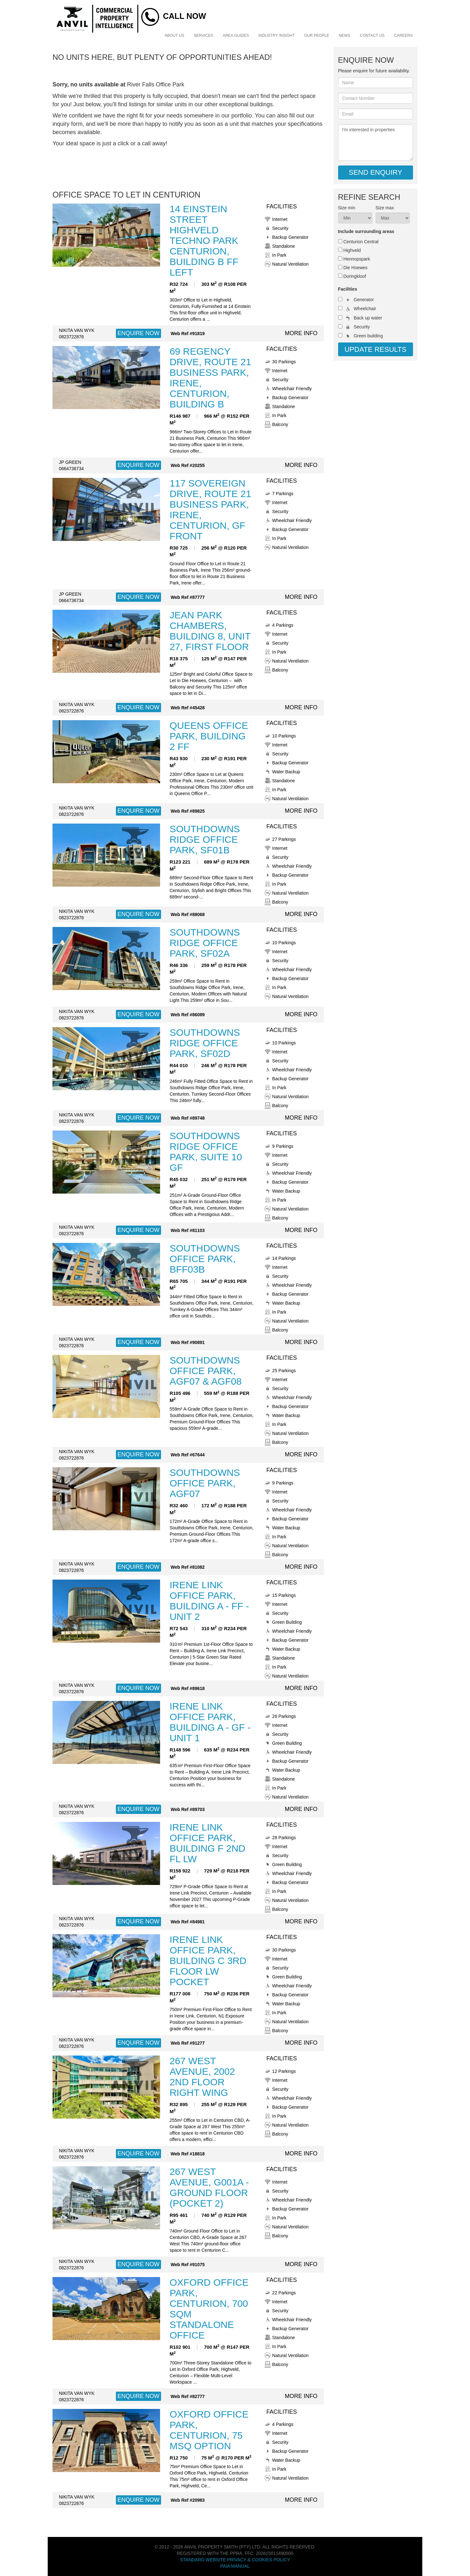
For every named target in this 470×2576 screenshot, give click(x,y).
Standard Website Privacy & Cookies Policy (235, 2559)
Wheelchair (365, 308)
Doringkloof (354, 276)
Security (362, 326)
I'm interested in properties (375, 142)
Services (203, 35)
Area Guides (236, 35)
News (344, 35)
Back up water (368, 317)
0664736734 (71, 468)
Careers (403, 35)
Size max (385, 207)
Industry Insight (276, 35)
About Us (174, 35)
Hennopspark (356, 259)
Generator (364, 299)
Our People (316, 35)
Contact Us (372, 35)
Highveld (352, 250)
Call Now (184, 16)
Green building (368, 335)
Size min (346, 207)
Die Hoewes (355, 267)
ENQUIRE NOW (138, 333)
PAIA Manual (235, 2566)
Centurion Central (360, 241)
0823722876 (71, 336)
